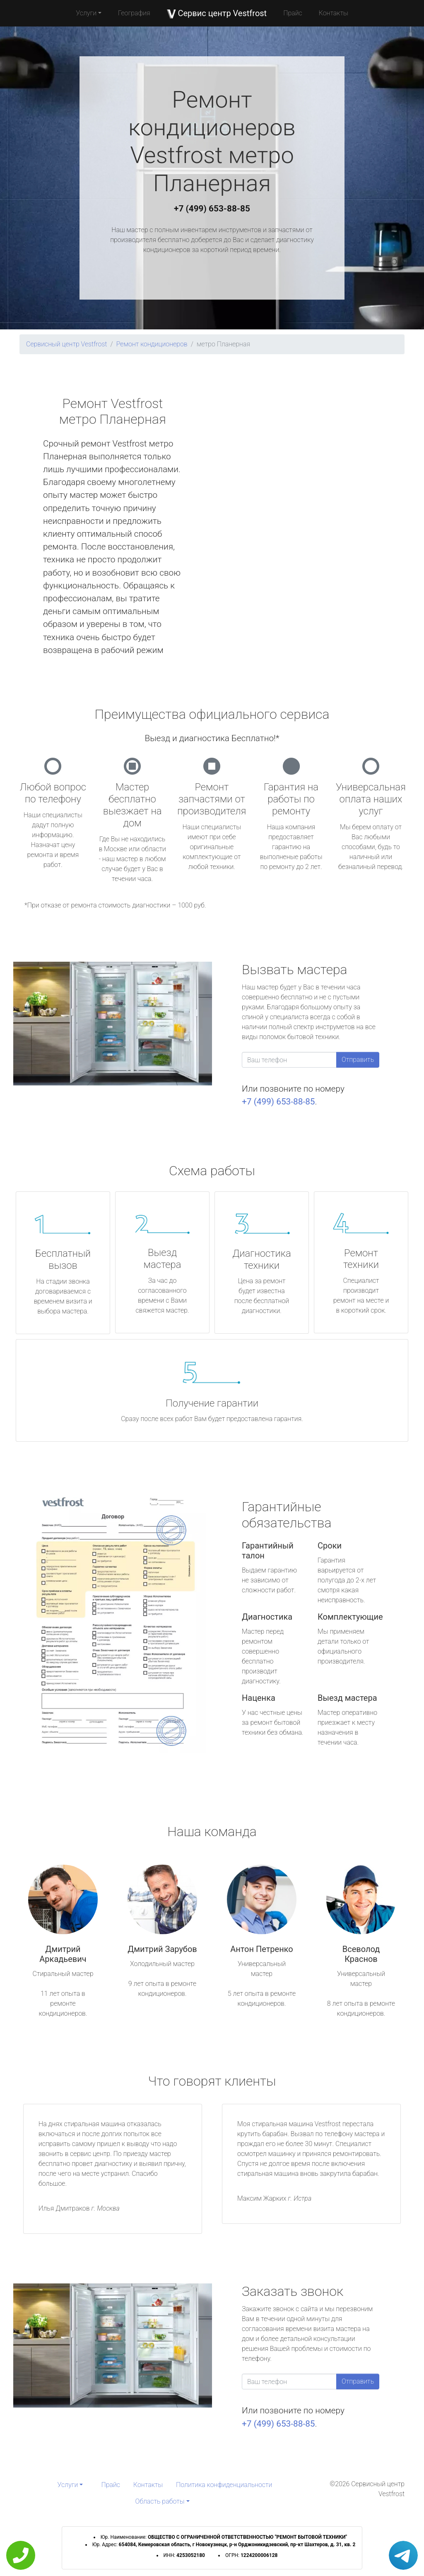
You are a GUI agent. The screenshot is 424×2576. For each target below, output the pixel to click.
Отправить (358, 1060)
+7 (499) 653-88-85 (212, 209)
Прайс (292, 13)
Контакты (333, 13)
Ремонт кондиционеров (152, 344)
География (134, 13)
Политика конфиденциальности (224, 2485)
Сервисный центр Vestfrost (66, 344)
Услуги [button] (86, 13)
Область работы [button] (159, 2501)
